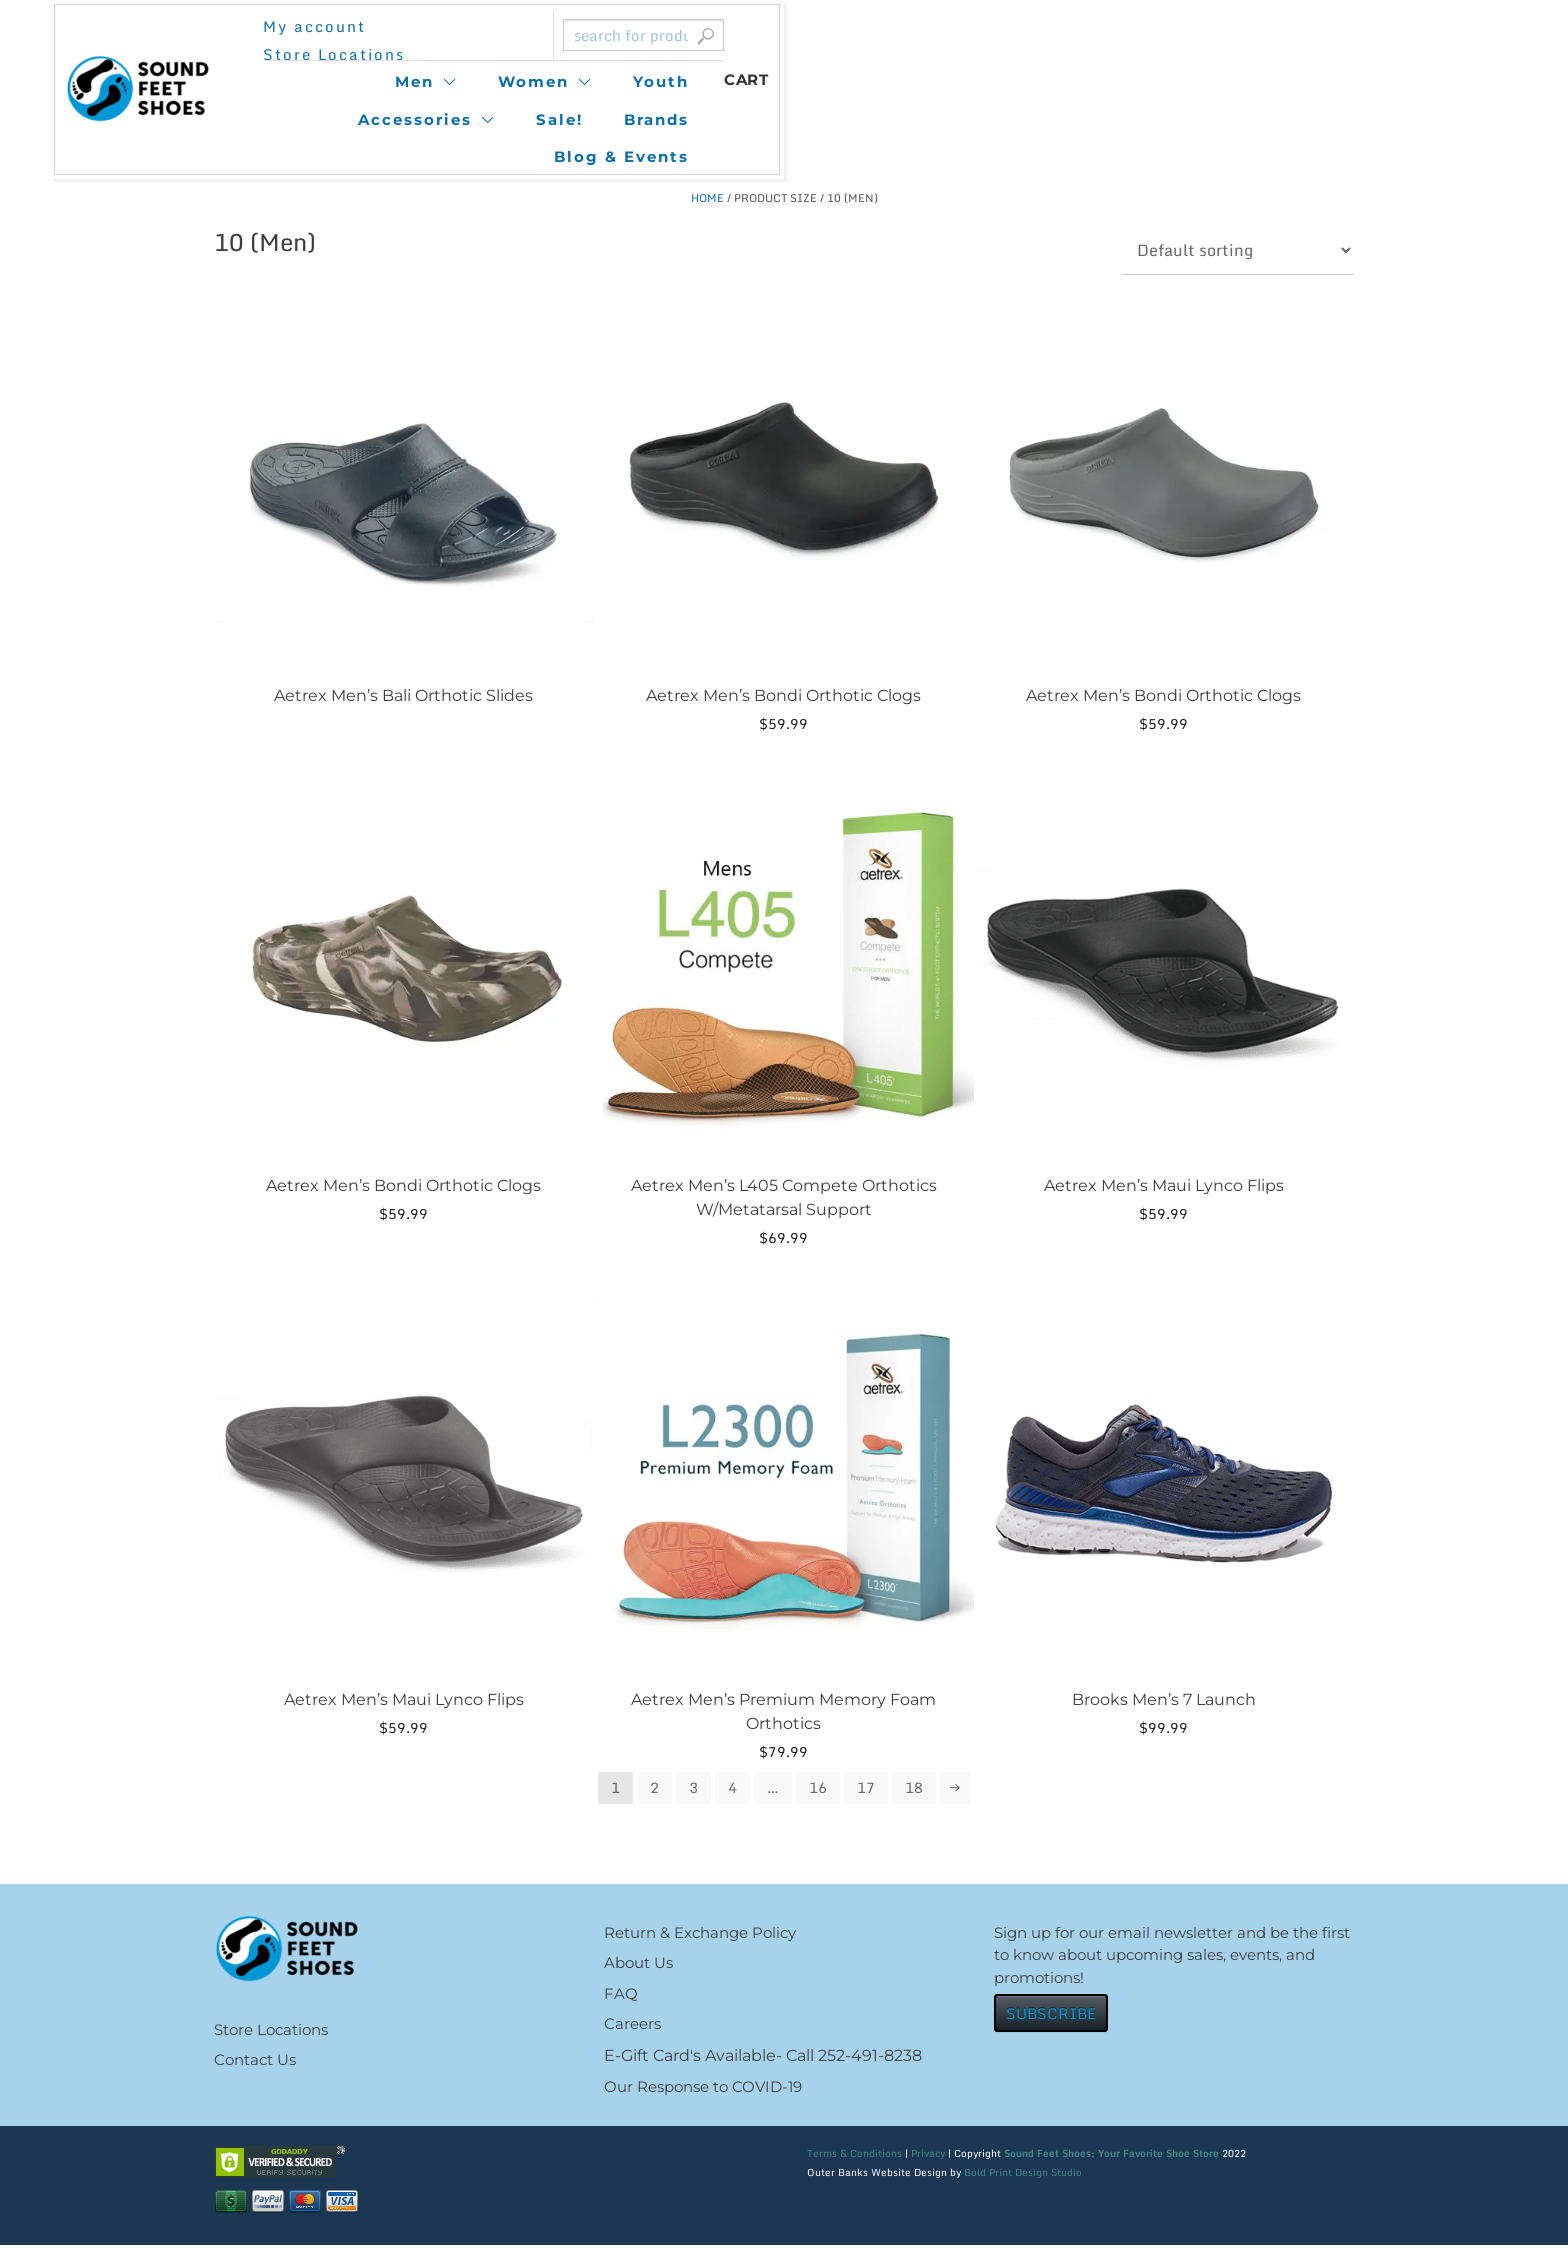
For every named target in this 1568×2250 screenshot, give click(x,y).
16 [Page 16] (818, 1789)
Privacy (928, 2158)
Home (707, 198)
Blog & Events (1205, 81)
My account (467, 40)
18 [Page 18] (918, 1789)
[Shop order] (1238, 250)
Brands (1064, 81)
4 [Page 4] (730, 1789)
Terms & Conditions (854, 2158)
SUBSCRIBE (1051, 2018)
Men (450, 81)
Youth (697, 81)
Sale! (967, 81)
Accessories (823, 81)
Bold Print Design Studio (1023, 2177)
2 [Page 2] (650, 1789)
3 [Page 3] (690, 1789)
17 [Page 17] (868, 1789)
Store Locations (631, 40)
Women (569, 81)
